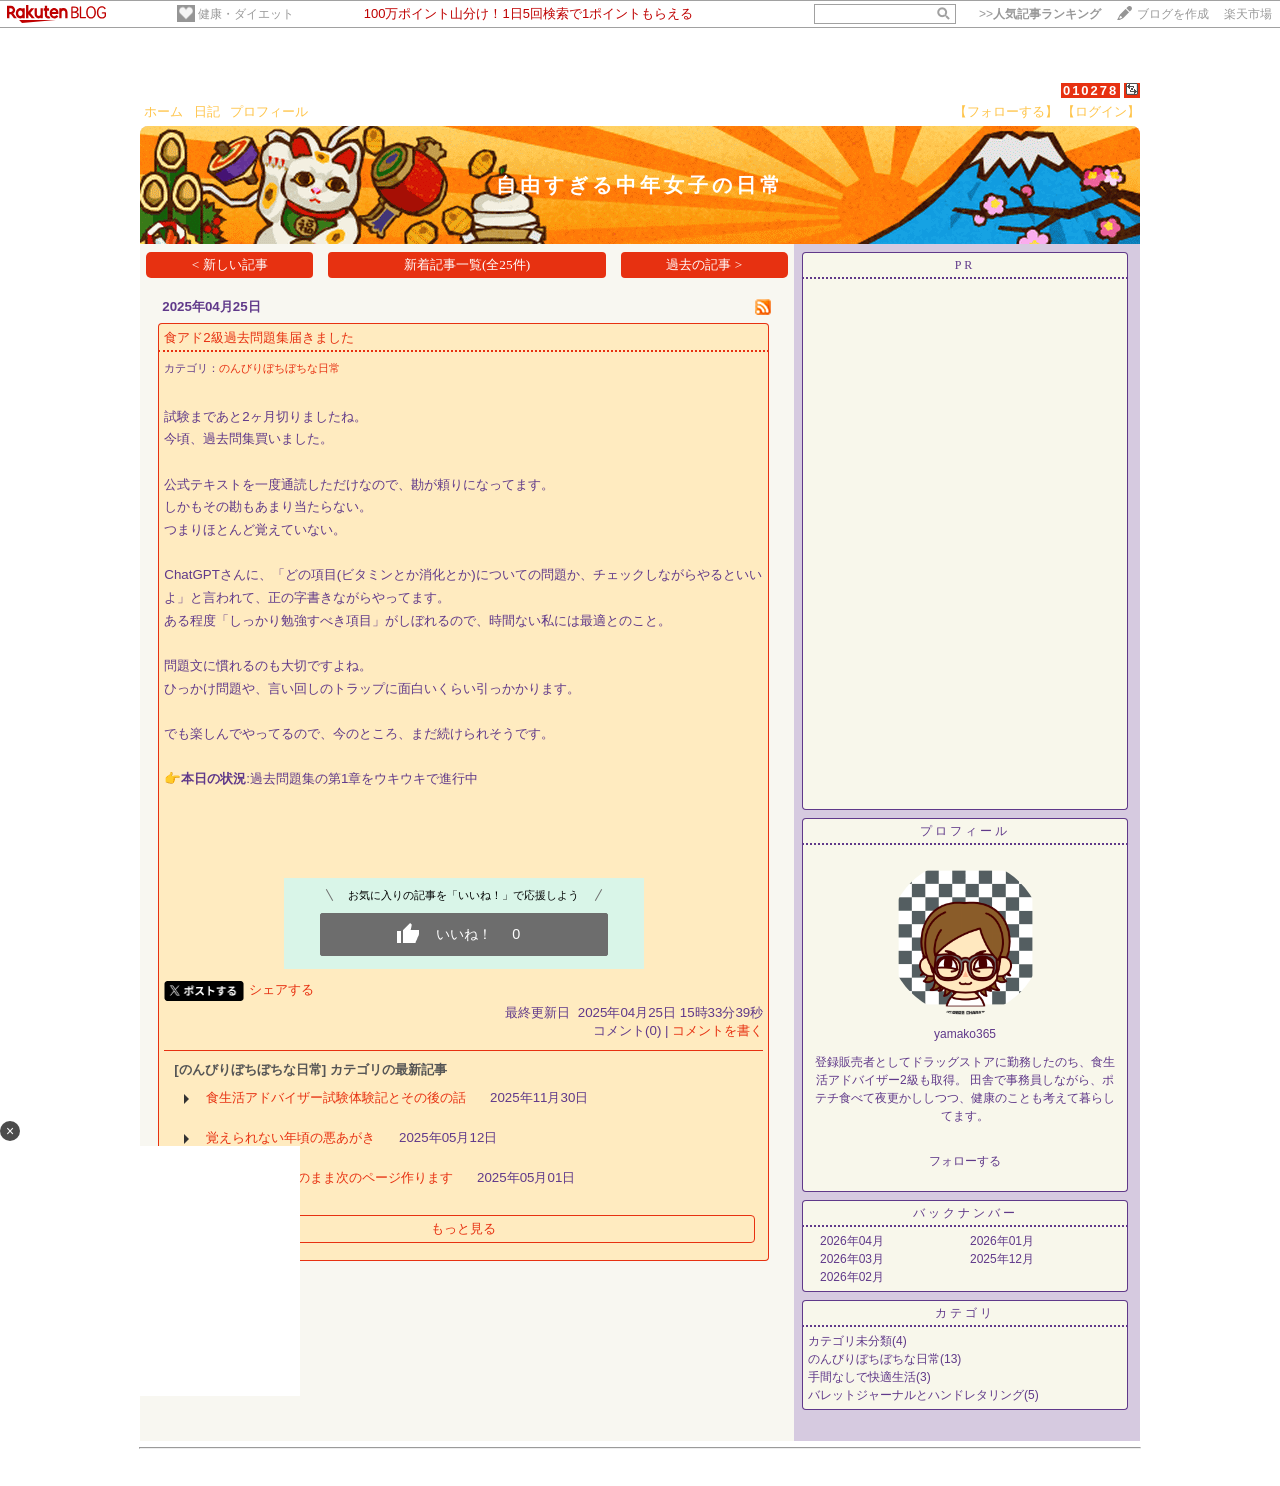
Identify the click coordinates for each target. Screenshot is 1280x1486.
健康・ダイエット (246, 14)
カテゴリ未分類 (850, 1341)
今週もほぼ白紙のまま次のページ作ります (329, 1177)
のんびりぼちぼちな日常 (279, 368)
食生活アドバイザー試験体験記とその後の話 (336, 1097)
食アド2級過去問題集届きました (258, 337)
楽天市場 (1248, 14)
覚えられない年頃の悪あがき (290, 1137)
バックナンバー (965, 1213)
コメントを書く (717, 1030)
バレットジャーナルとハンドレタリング (916, 1395)
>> (1040, 14)
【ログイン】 (1101, 111)
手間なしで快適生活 (862, 1377)
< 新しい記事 (230, 264)
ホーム (163, 111)
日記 (207, 111)
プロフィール (269, 111)
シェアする (281, 989)
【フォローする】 (1006, 111)
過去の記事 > (704, 264)
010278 (1090, 90)
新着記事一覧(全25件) (467, 264)
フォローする (965, 1161)
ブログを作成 (1173, 14)
